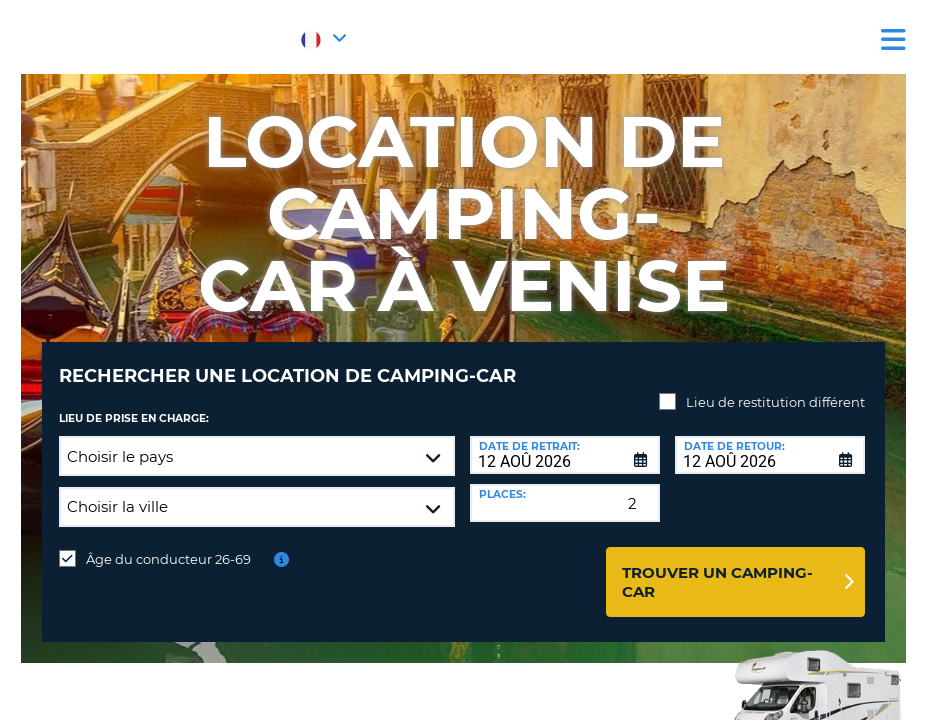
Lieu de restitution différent (775, 387)
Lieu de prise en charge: (134, 403)
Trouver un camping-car (717, 567)
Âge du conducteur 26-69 (168, 544)
